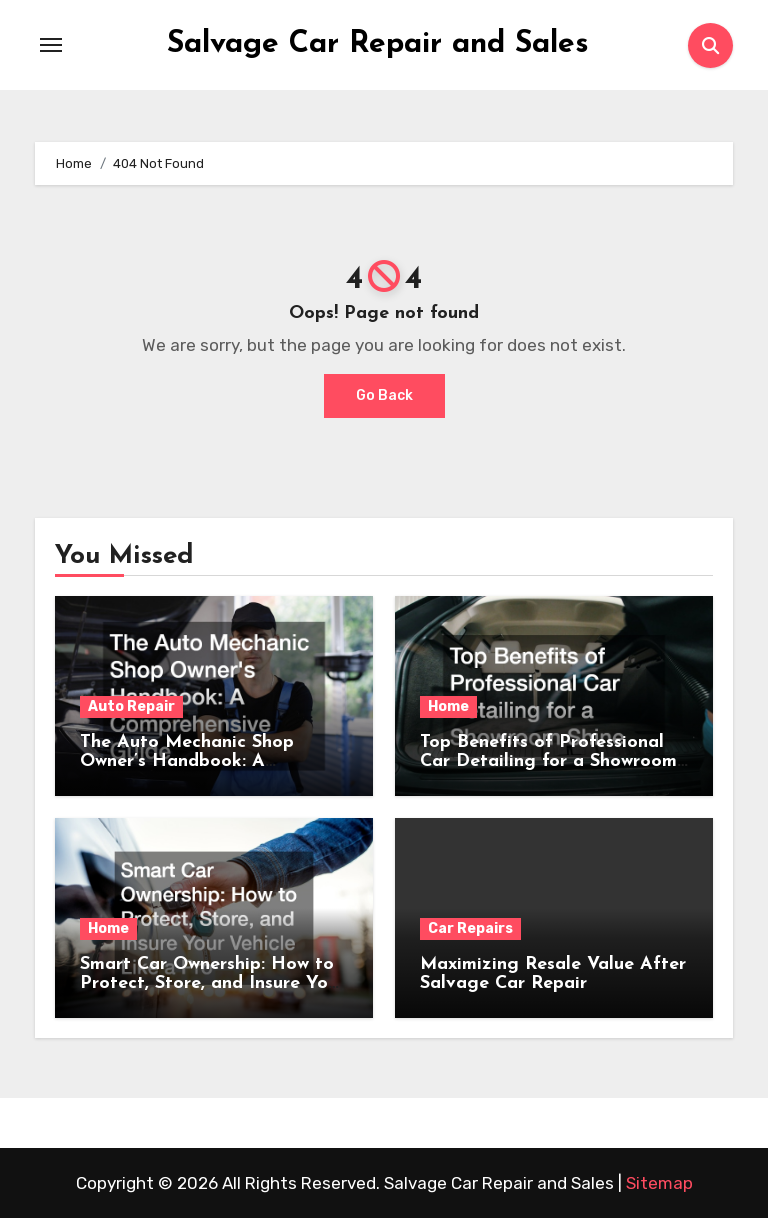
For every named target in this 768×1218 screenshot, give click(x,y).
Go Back (384, 395)
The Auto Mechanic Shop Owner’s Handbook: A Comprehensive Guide (187, 761)
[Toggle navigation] (51, 45)
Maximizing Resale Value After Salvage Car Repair (553, 974)
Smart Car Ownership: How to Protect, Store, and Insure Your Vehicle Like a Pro (212, 983)
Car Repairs (470, 928)
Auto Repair (131, 706)
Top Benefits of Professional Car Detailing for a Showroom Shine (548, 761)
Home (448, 706)
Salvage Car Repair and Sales (378, 44)
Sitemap (659, 1183)
